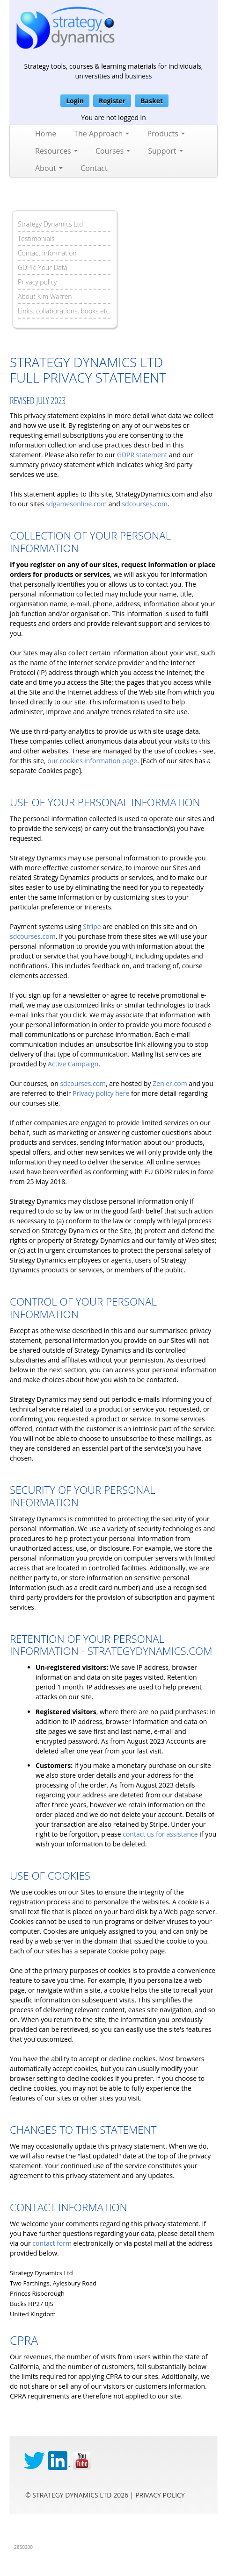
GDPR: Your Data (42, 267)
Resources (56, 151)
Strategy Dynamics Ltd (50, 224)
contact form (52, 2243)
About (49, 168)
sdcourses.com (145, 503)
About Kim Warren (45, 296)
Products (166, 133)
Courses (112, 151)
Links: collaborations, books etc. (64, 310)
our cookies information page (92, 760)
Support (165, 151)
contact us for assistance (160, 1834)
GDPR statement (142, 454)
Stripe (92, 926)
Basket (151, 100)
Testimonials (36, 238)
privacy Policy (160, 2495)
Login (75, 100)
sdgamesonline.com (76, 503)
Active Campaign (73, 1063)
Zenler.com (170, 1083)
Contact (94, 168)
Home (45, 133)
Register (112, 100)
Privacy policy (37, 281)
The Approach (101, 133)
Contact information (47, 252)
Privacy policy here (101, 1093)
